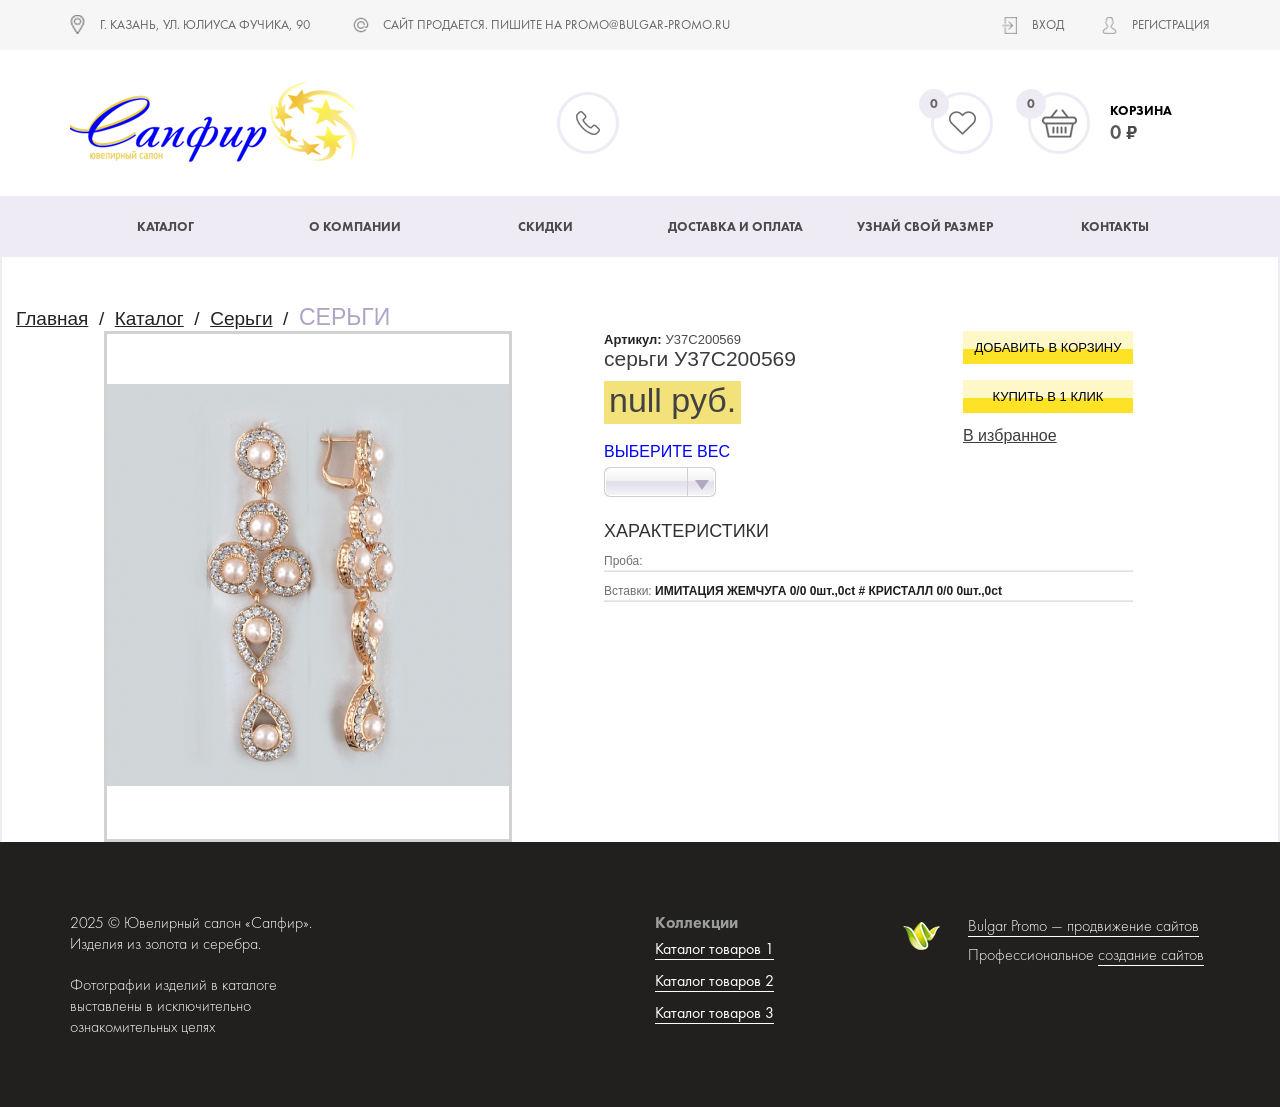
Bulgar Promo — (1017, 925)
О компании (355, 226)
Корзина (1141, 110)
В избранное (1010, 435)
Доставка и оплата (735, 226)
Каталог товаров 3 (714, 1012)
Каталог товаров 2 (714, 980)
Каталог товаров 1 (714, 948)
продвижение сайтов (1133, 925)
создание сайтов (1151, 954)
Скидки (545, 226)
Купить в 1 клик (1048, 396)
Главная (52, 318)
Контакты (1115, 226)
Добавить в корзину (1048, 347)
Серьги (241, 318)
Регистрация (1171, 24)
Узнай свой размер (925, 226)
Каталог (165, 226)
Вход (1048, 24)
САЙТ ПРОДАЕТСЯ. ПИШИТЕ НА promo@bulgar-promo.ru (556, 24)
